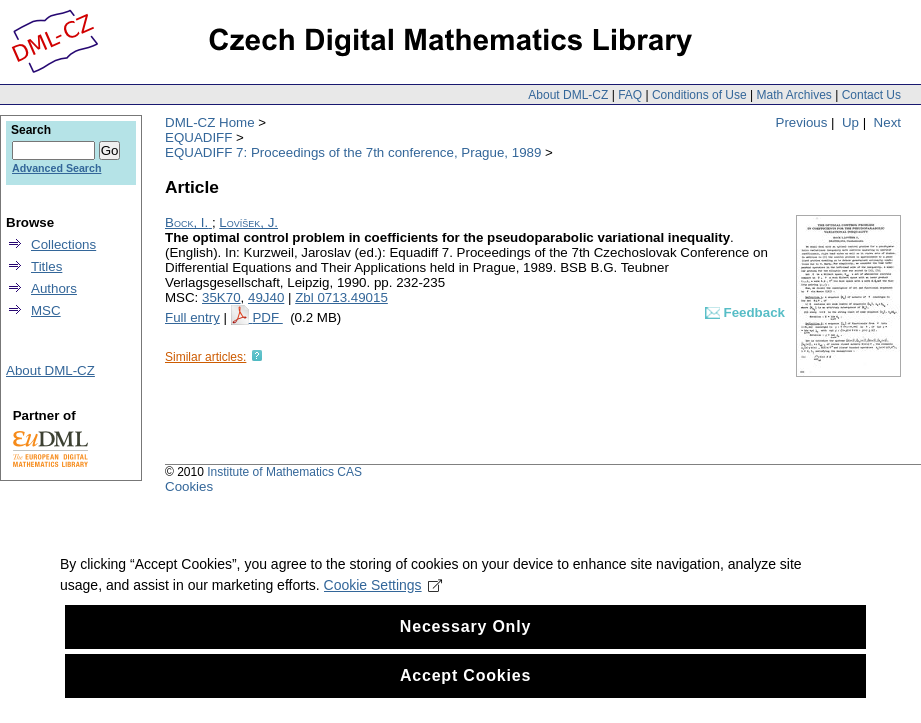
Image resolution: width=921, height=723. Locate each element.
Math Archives (793, 95)
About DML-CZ (568, 95)
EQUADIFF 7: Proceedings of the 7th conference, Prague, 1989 (353, 152)
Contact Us (871, 95)
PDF (267, 317)
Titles (46, 266)
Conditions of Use (699, 95)
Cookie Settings (383, 616)
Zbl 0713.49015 (341, 297)
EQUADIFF (198, 137)
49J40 (266, 297)
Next (887, 122)
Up (850, 122)
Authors (54, 288)
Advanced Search (56, 168)
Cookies (189, 486)
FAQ (630, 95)
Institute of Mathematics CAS (284, 472)
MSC (46, 310)
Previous (802, 122)
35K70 (221, 297)
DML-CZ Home (210, 122)
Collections (63, 244)
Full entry (192, 317)
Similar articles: (205, 357)
